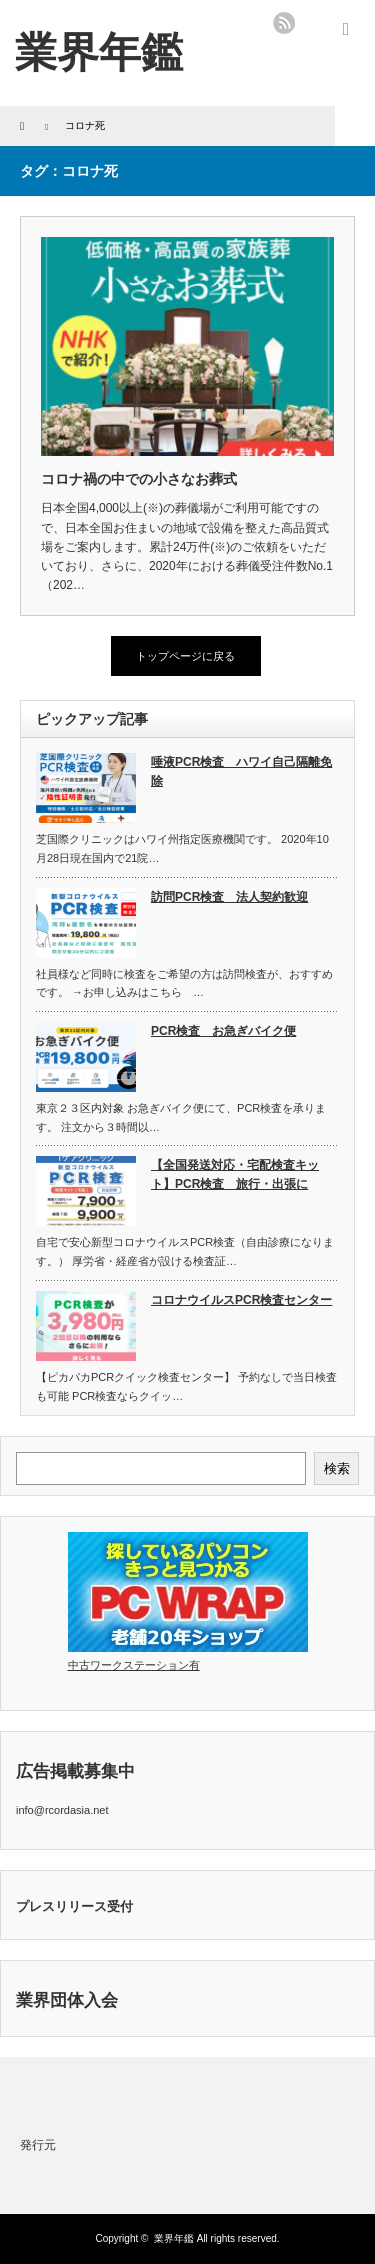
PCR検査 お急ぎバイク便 (223, 1031)
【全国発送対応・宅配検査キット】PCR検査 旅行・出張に (235, 1174)
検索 (337, 1468)
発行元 (38, 2145)
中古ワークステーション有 (134, 1665)
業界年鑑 (99, 52)
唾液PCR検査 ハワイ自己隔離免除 (241, 771)
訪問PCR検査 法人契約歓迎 (229, 897)
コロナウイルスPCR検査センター (241, 1300)
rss (284, 23)
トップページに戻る (185, 656)
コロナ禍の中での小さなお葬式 (139, 479)
